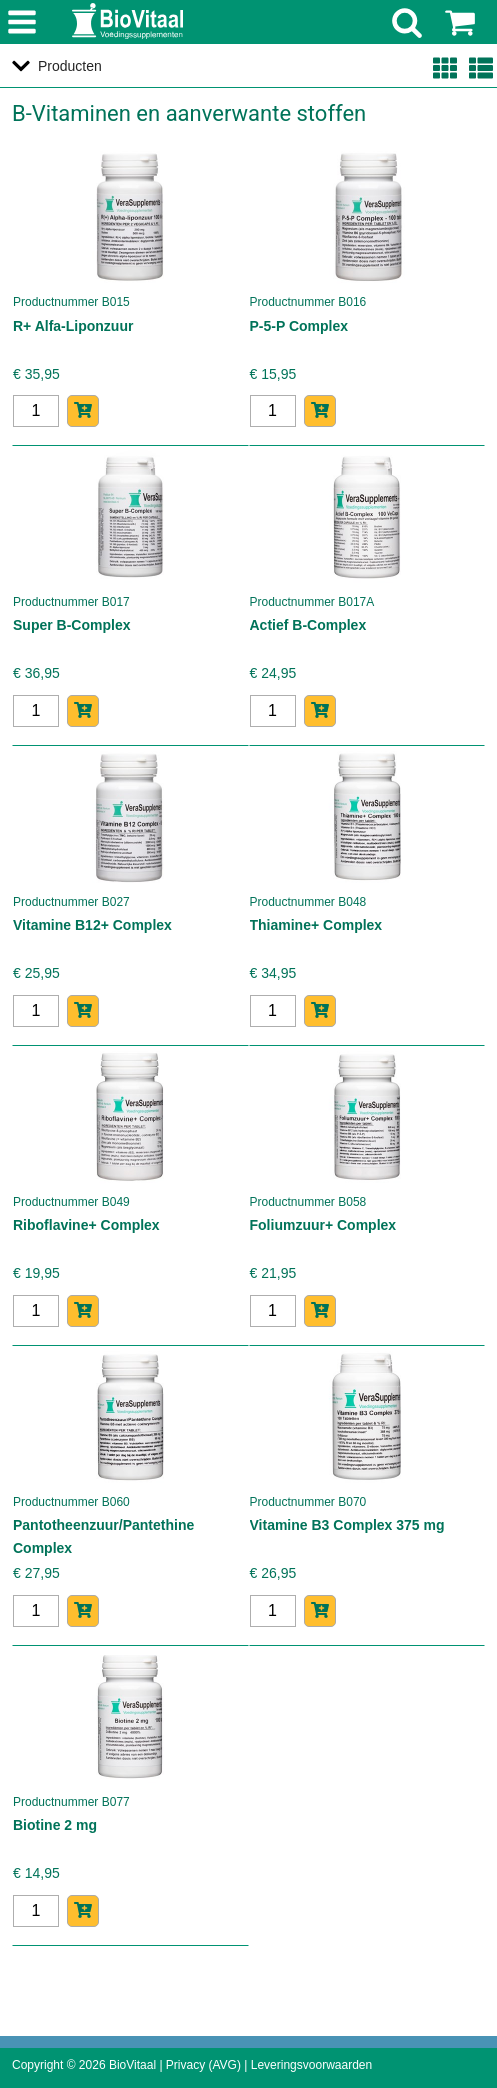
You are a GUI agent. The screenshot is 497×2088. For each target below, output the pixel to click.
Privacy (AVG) (203, 2065)
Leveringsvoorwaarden (311, 2065)
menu (22, 23)
